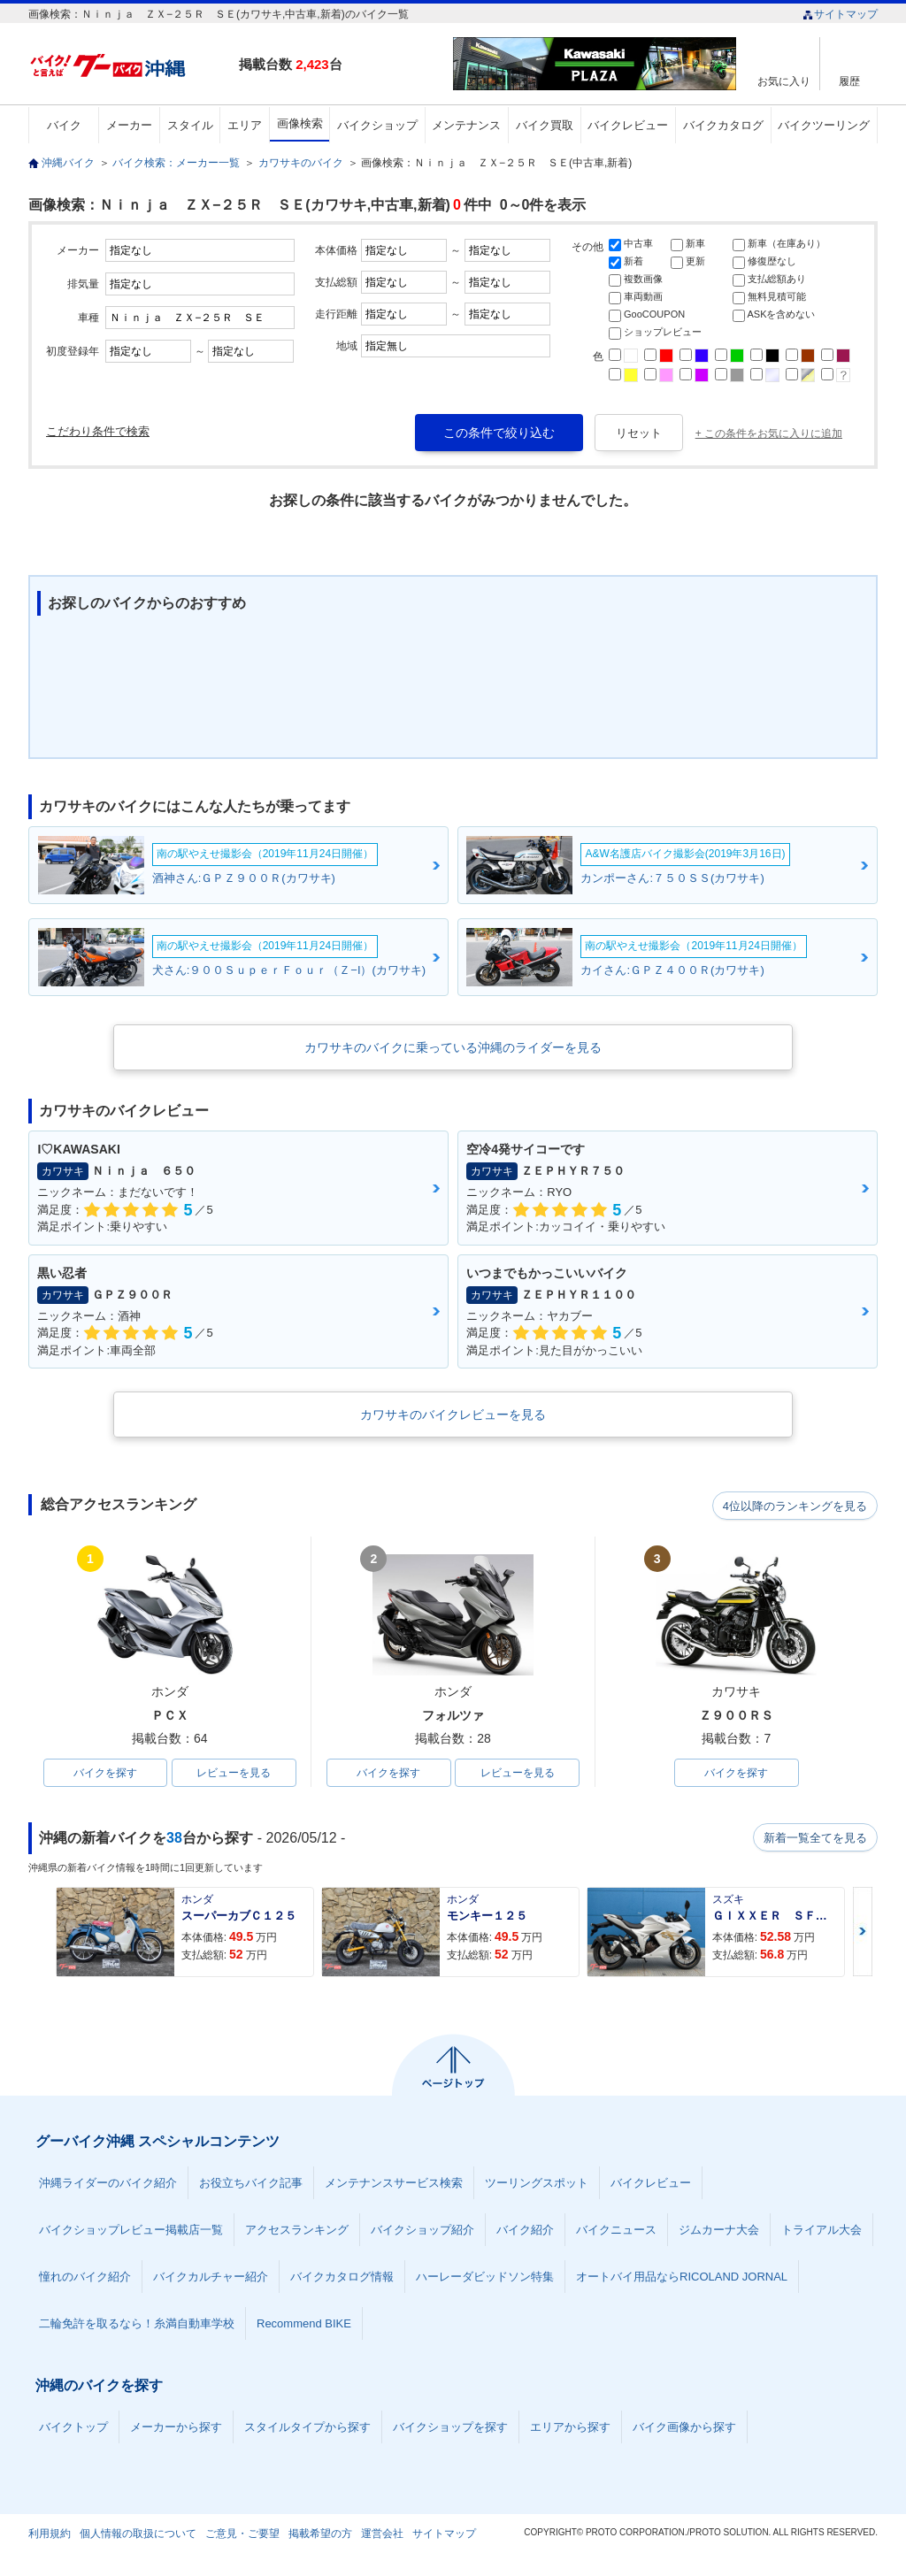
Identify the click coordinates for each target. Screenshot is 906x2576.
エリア (244, 125)
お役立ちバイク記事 (251, 2184)
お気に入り (783, 81)
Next (862, 1933)
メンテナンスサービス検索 (394, 2184)
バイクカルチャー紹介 (210, 2278)
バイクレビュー (627, 125)
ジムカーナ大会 (719, 2231)
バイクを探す (105, 1773)
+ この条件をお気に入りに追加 (768, 433)
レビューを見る (233, 1773)
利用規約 (49, 2535)
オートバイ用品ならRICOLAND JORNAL (681, 2278)
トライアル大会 (821, 2231)
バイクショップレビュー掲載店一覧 (131, 2231)
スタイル (190, 125)
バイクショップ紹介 (422, 2231)
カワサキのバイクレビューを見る (453, 1414)
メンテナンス (466, 125)
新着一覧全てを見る (815, 1839)
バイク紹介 (525, 2231)
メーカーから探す (176, 2428)
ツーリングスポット (536, 2184)
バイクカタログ (723, 125)
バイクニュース (616, 2231)
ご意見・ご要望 (242, 2535)
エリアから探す (570, 2428)
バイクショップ (377, 125)
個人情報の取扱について (138, 2535)
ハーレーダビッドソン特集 (485, 2278)
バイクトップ (73, 2428)
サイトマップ (840, 14)
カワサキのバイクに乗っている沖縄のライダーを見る (453, 1047)
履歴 (849, 81)
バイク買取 (544, 125)
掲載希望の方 (320, 2535)
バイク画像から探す (684, 2428)
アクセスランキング (297, 2231)
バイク (64, 125)
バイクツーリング (824, 125)
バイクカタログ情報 (342, 2278)
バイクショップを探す (450, 2428)
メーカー (129, 125)
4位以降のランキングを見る (796, 1505)
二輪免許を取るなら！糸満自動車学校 (136, 2325)
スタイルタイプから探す (307, 2428)
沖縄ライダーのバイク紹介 (108, 2184)
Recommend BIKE (304, 2325)
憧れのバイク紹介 (85, 2278)
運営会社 (382, 2535)
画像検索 (300, 123)
